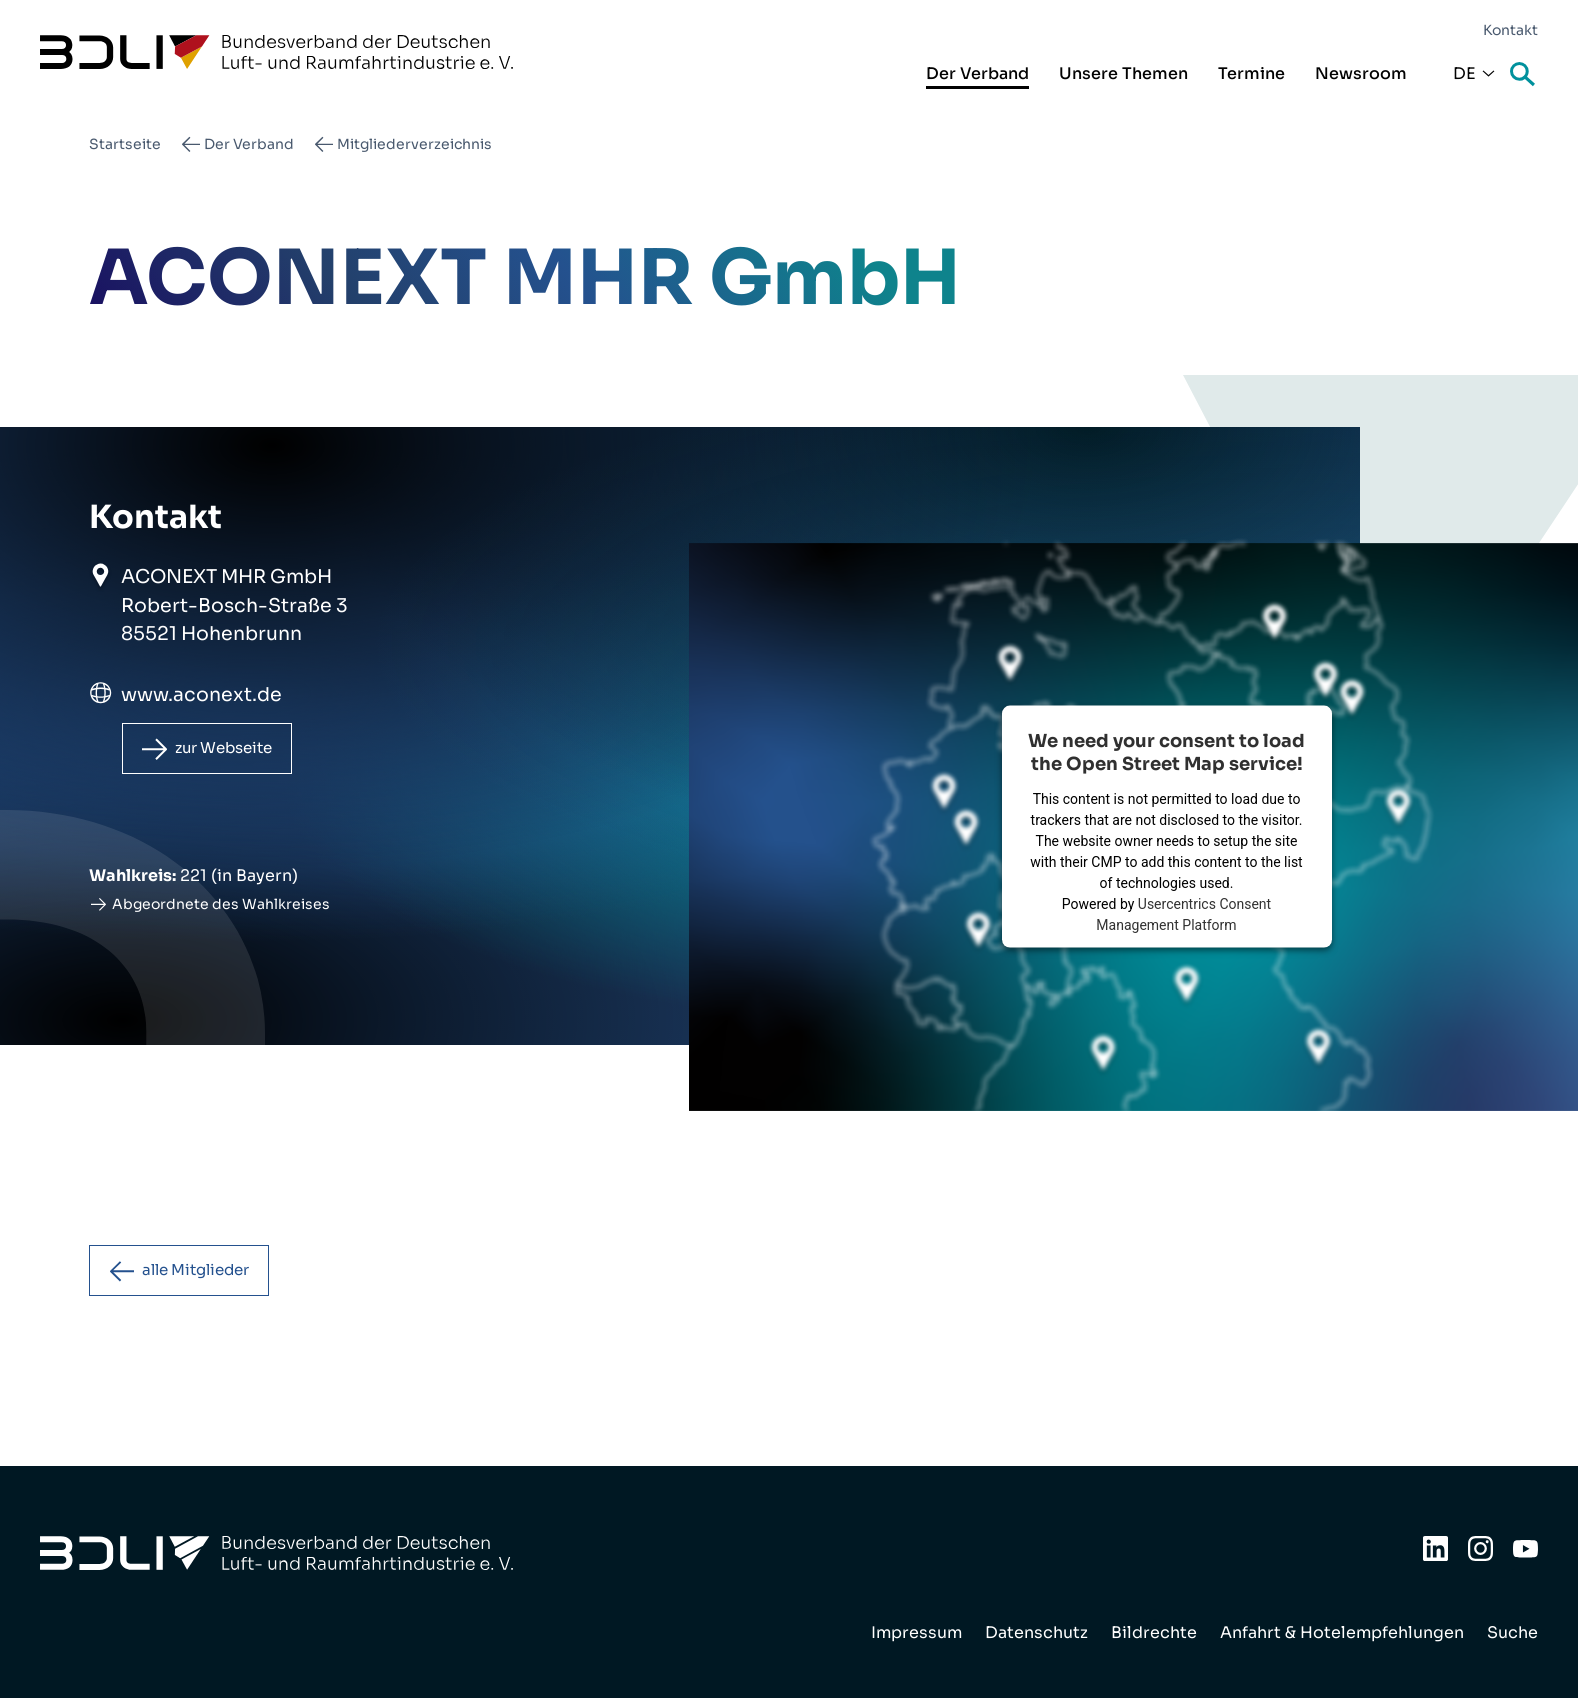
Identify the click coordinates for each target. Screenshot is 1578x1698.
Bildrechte (1154, 1632)
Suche (1524, 75)
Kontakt (1510, 30)
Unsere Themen (1123, 73)
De (1464, 73)
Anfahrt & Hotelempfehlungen (1342, 1632)
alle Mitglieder (204, 1274)
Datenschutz (1036, 1632)
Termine (1251, 73)
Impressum (916, 1632)
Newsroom (1361, 73)
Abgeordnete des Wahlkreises (221, 907)
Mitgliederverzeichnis (414, 144)
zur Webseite (232, 749)
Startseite (125, 144)
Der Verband (977, 73)
